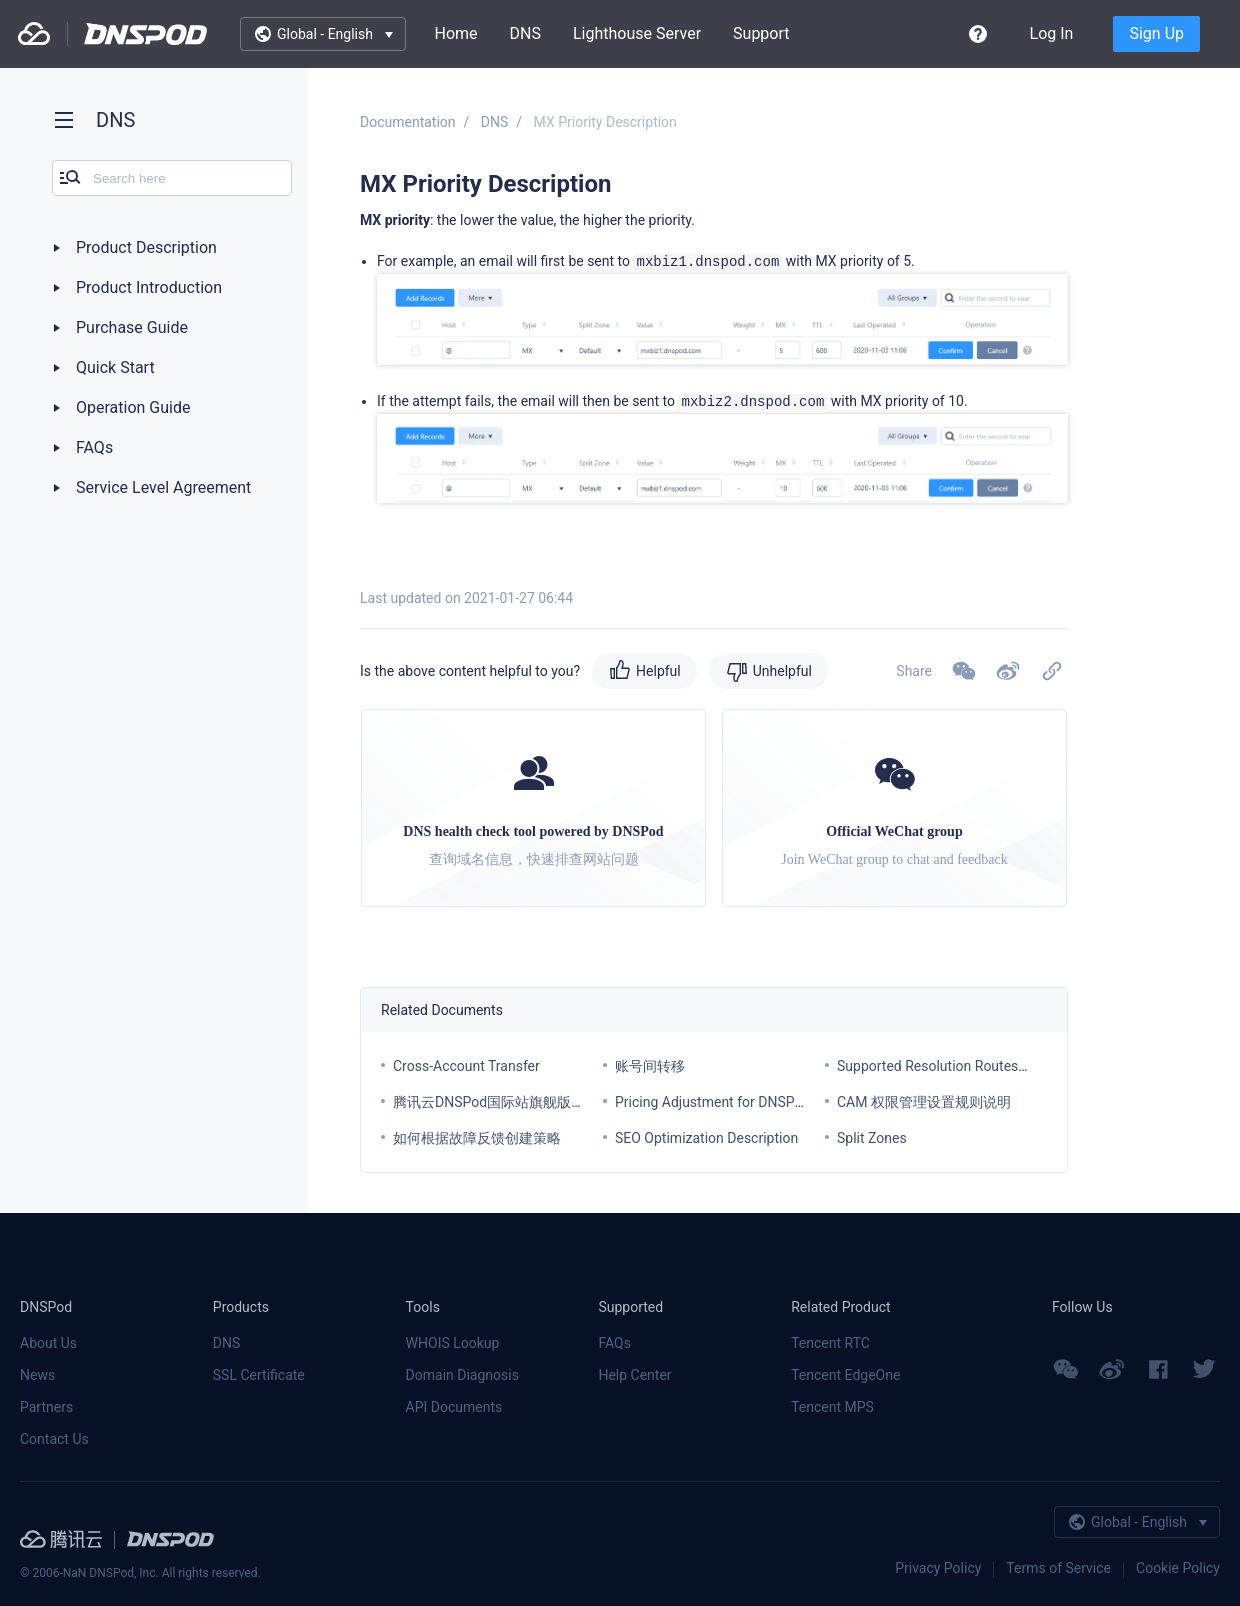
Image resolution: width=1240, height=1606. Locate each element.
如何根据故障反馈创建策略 (477, 1138)
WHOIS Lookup (453, 1343)
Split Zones (872, 1138)
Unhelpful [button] (782, 671)
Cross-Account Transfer (466, 1066)
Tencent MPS (832, 1407)
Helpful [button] (658, 671)
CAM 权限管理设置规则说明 (924, 1102)
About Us (48, 1343)
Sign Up (1156, 33)
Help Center (634, 1375)
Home (455, 33)
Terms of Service (1058, 1568)
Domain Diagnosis (462, 1375)
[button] (1008, 671)
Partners (46, 1407)
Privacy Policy (938, 1568)
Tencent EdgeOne (845, 1375)
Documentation (408, 122)
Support (761, 33)
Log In (1052, 33)
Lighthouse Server (637, 33)
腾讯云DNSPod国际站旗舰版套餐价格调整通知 (538, 1102)
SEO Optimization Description (706, 1138)
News (37, 1375)
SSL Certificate (259, 1375)
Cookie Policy (1178, 1568)
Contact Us (54, 1439)
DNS (525, 33)
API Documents (454, 1407)
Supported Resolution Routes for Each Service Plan (995, 1066)
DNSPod (146, 34)
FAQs (614, 1343)
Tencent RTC (830, 1343)
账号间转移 (650, 1066)
